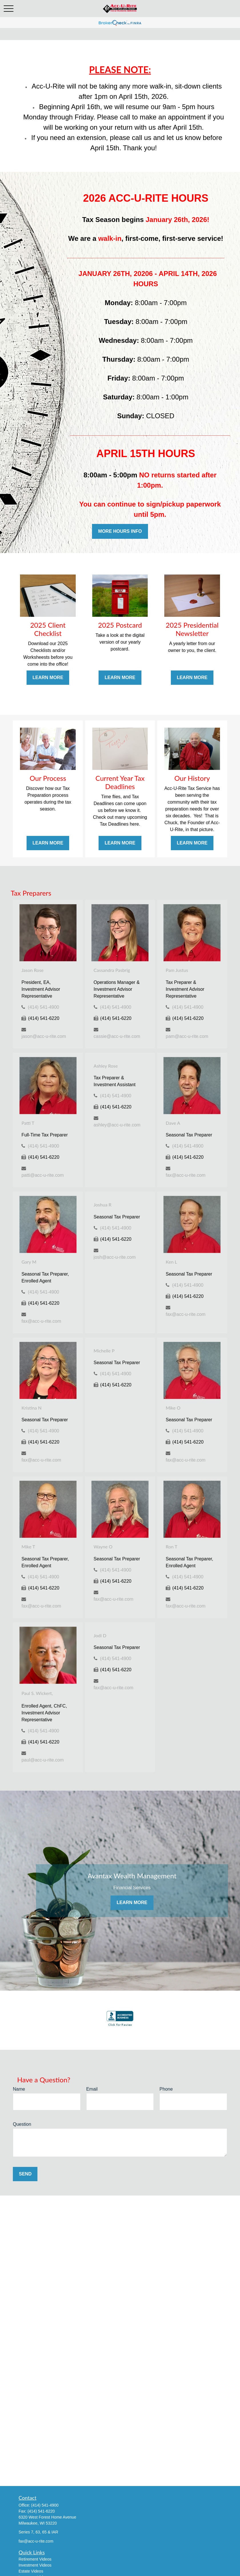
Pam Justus (177, 970)
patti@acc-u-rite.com (42, 1175)
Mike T (28, 1546)
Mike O (173, 1407)
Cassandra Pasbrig (112, 970)
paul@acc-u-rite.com (42, 1760)
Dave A (173, 1123)
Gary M (28, 1261)
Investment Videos (35, 2565)
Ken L (171, 1261)
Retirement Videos (35, 2559)
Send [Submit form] (25, 2173)
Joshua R (102, 1204)
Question (22, 2124)
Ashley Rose (106, 1065)
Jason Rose (32, 970)
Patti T (27, 1123)
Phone (166, 2089)
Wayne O (103, 1546)
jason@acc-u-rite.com (43, 1036)
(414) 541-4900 (43, 1007)
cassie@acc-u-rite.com (117, 1036)
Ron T (171, 1546)
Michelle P (104, 1350)
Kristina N (31, 1407)
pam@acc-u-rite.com (187, 1036)
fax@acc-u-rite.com (185, 1175)
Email (92, 2089)
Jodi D (100, 1635)
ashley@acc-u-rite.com (117, 1124)
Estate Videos (31, 2571)
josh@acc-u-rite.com (115, 1257)
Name (19, 2089)
